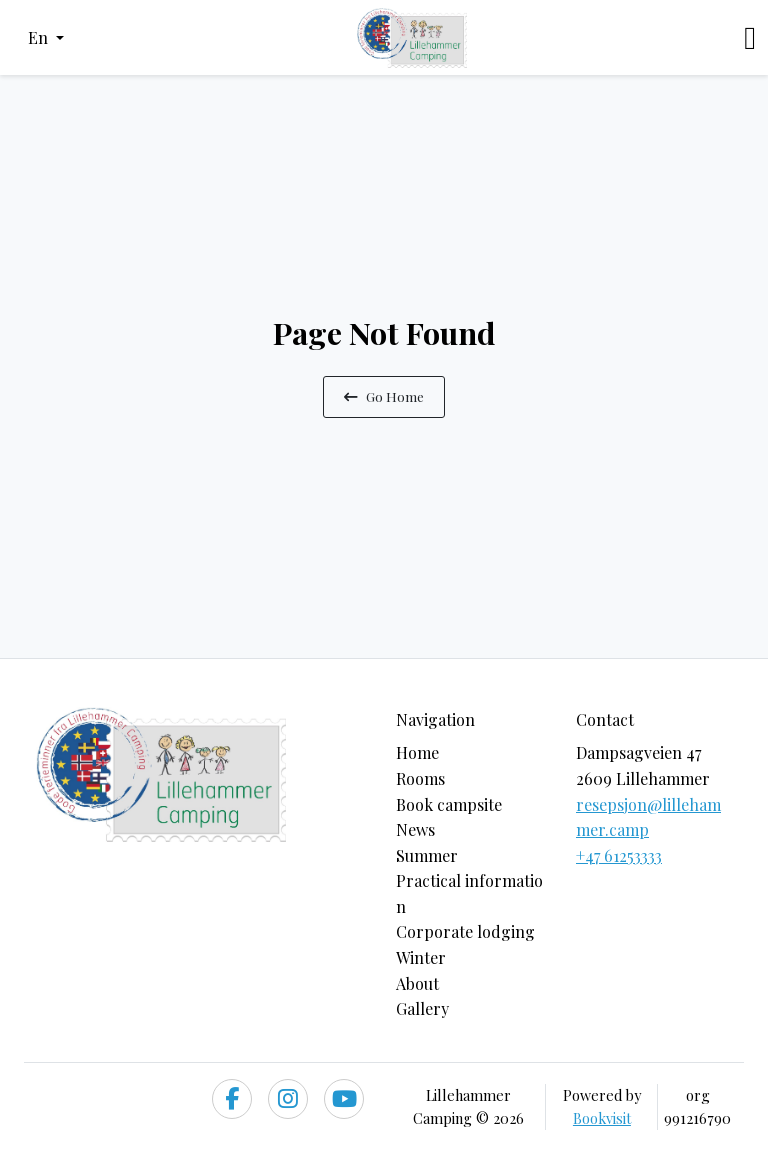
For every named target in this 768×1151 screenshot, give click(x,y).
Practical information (469, 893)
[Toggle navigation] (750, 38)
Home (417, 752)
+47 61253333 (619, 855)
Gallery (422, 1008)
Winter (421, 957)
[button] (46, 38)
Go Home (384, 396)
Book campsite (449, 804)
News (415, 829)
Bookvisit (602, 1118)
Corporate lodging (465, 931)
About (417, 983)
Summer (427, 855)
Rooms (420, 778)
